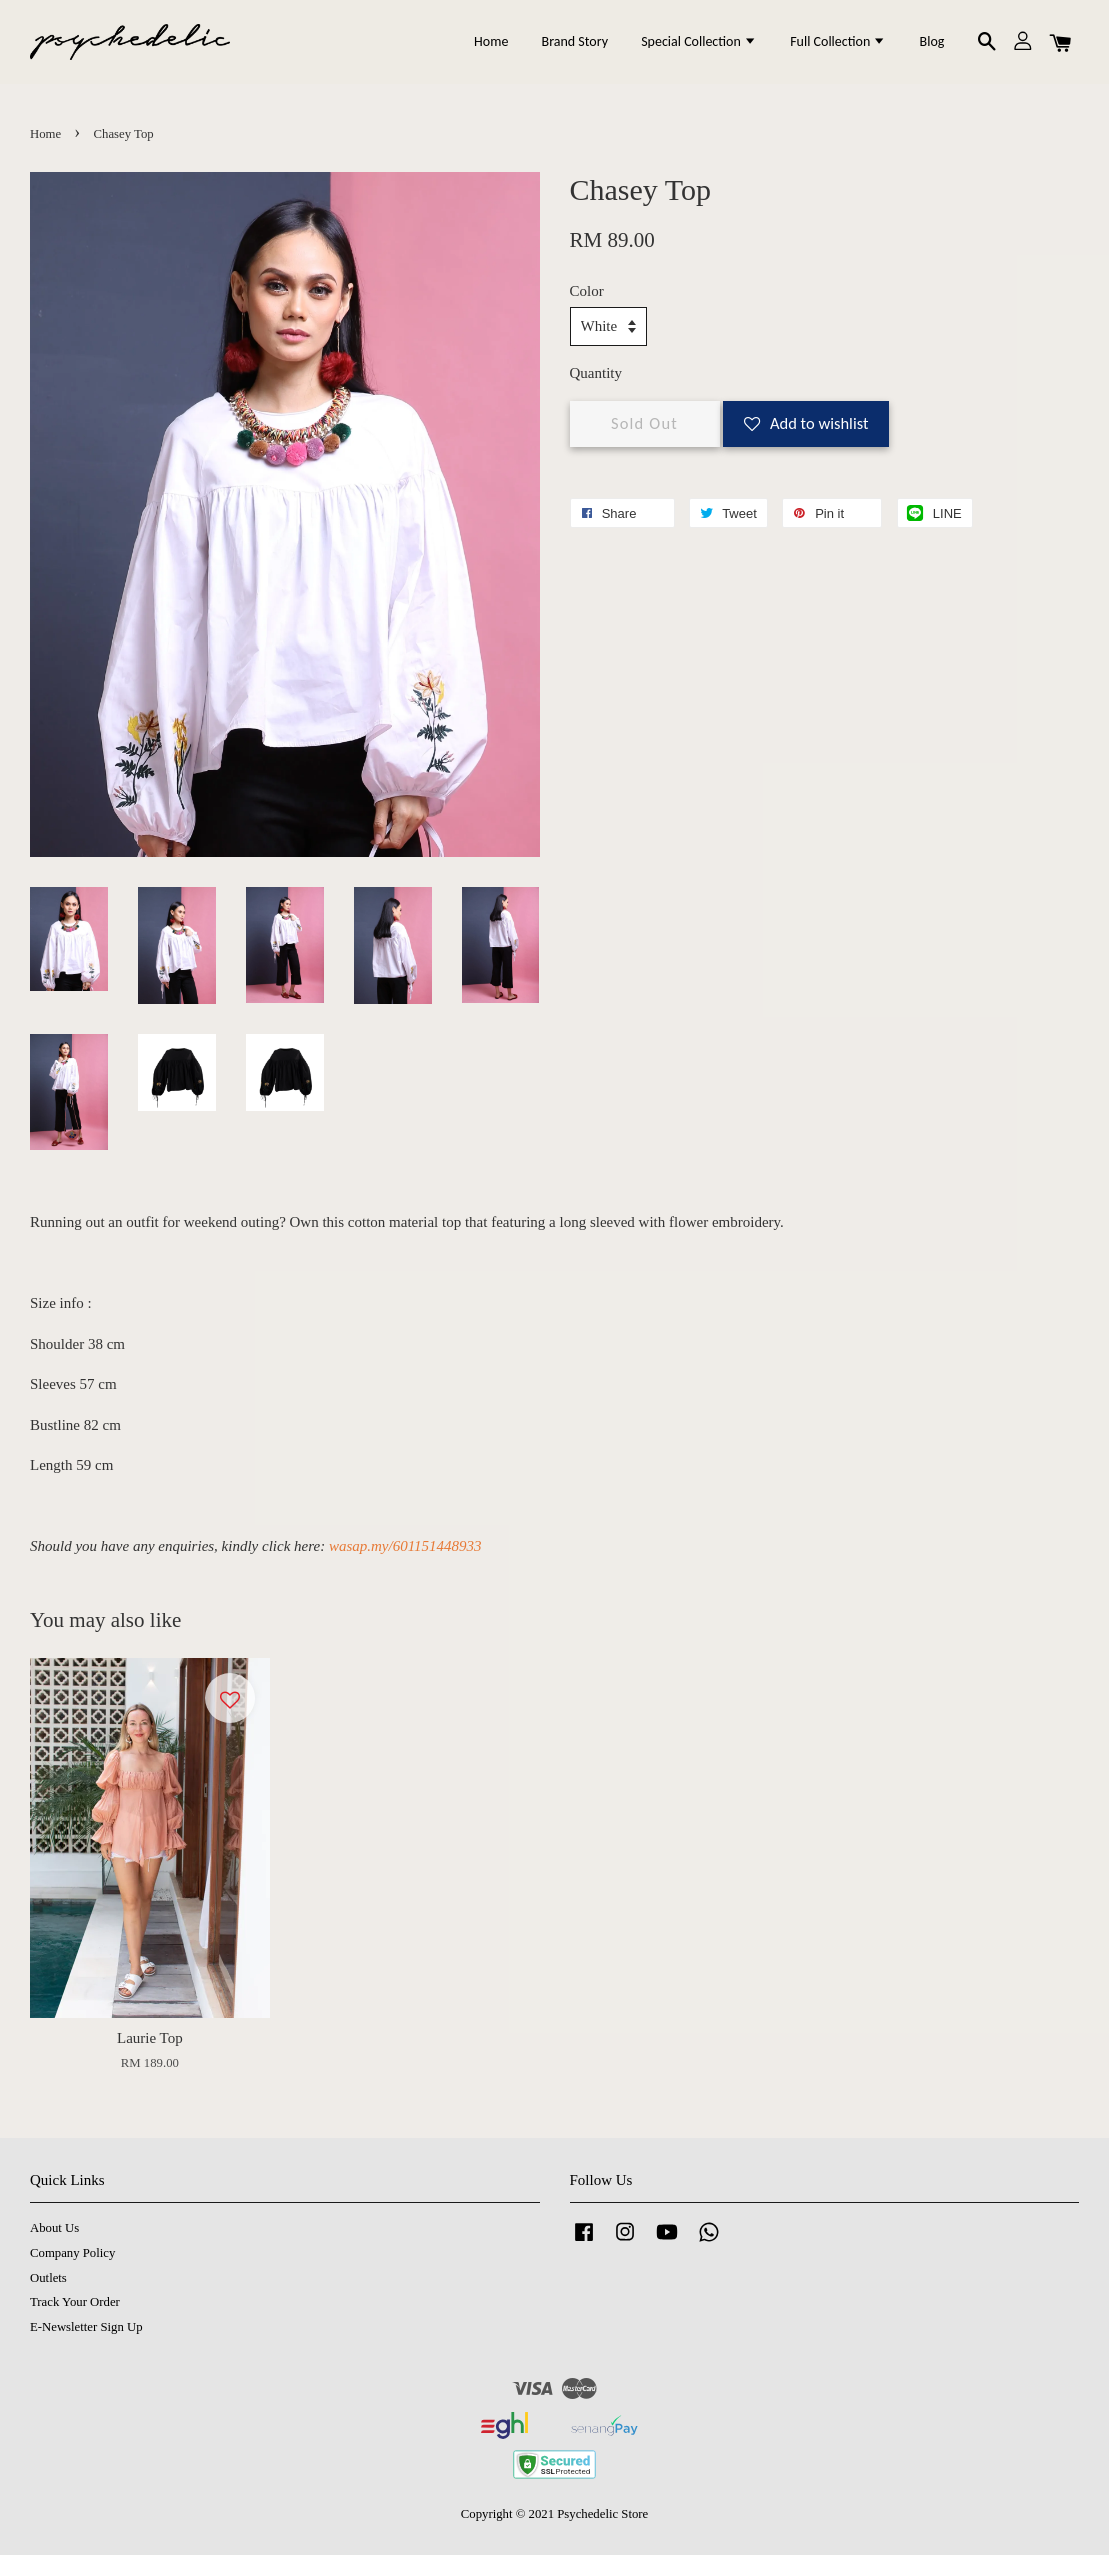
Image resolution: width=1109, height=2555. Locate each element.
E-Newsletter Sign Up (86, 2327)
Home (491, 41)
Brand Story (575, 41)
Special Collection (699, 41)
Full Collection (838, 41)
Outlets (48, 2278)
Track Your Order (75, 2302)
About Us (54, 2228)
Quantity (596, 373)
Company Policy (72, 2253)
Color (587, 291)
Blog (932, 41)
